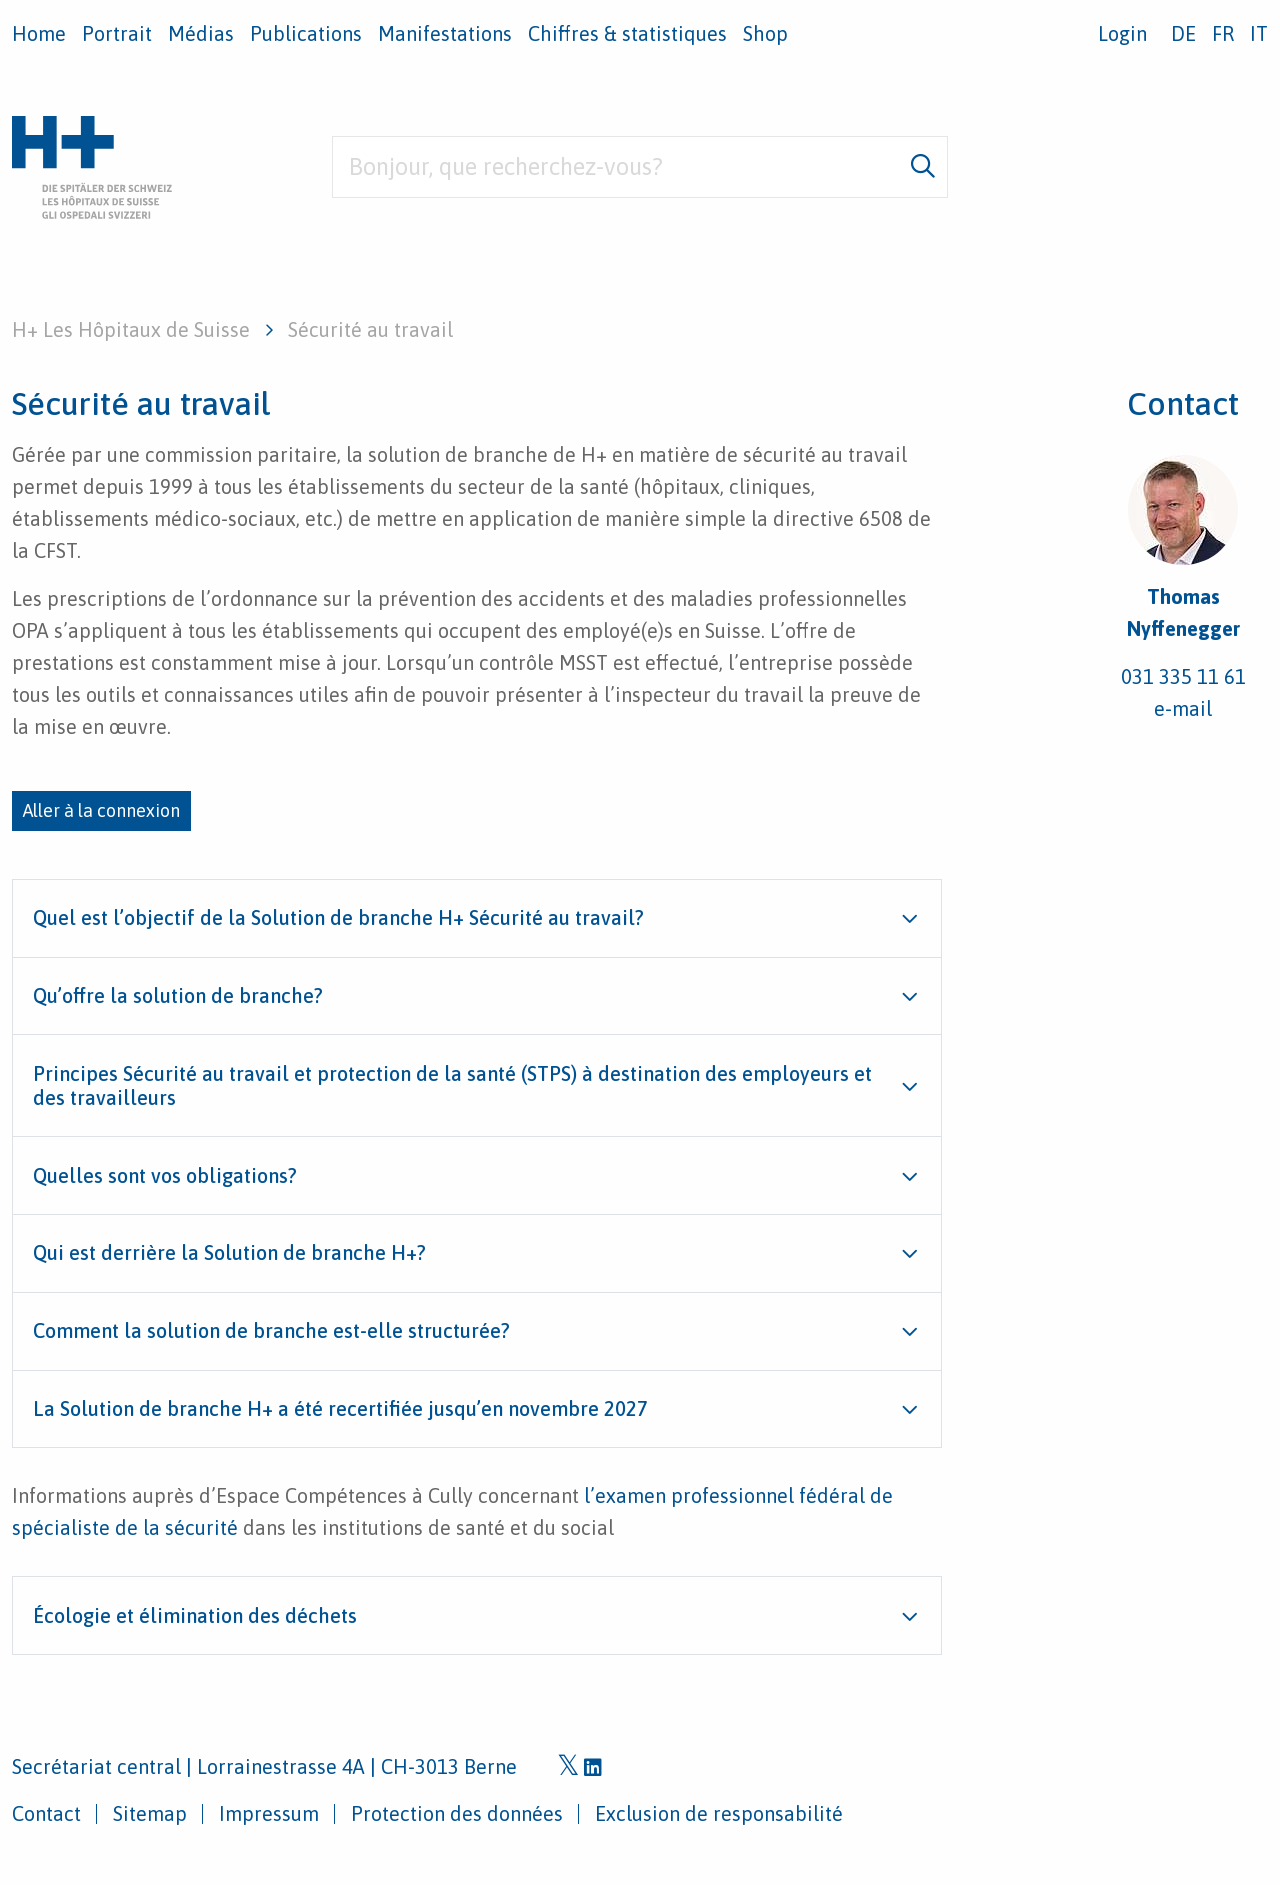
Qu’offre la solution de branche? (178, 995)
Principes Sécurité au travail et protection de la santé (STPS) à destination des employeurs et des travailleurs (452, 1085)
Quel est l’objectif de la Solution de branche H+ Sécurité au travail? (338, 917)
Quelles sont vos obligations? (165, 1175)
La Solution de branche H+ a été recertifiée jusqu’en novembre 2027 (340, 1408)
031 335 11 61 (1183, 676)
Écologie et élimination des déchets (195, 1615)
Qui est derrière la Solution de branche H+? (229, 1252)
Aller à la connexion (101, 810)
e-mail (1183, 708)
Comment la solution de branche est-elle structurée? (271, 1330)
